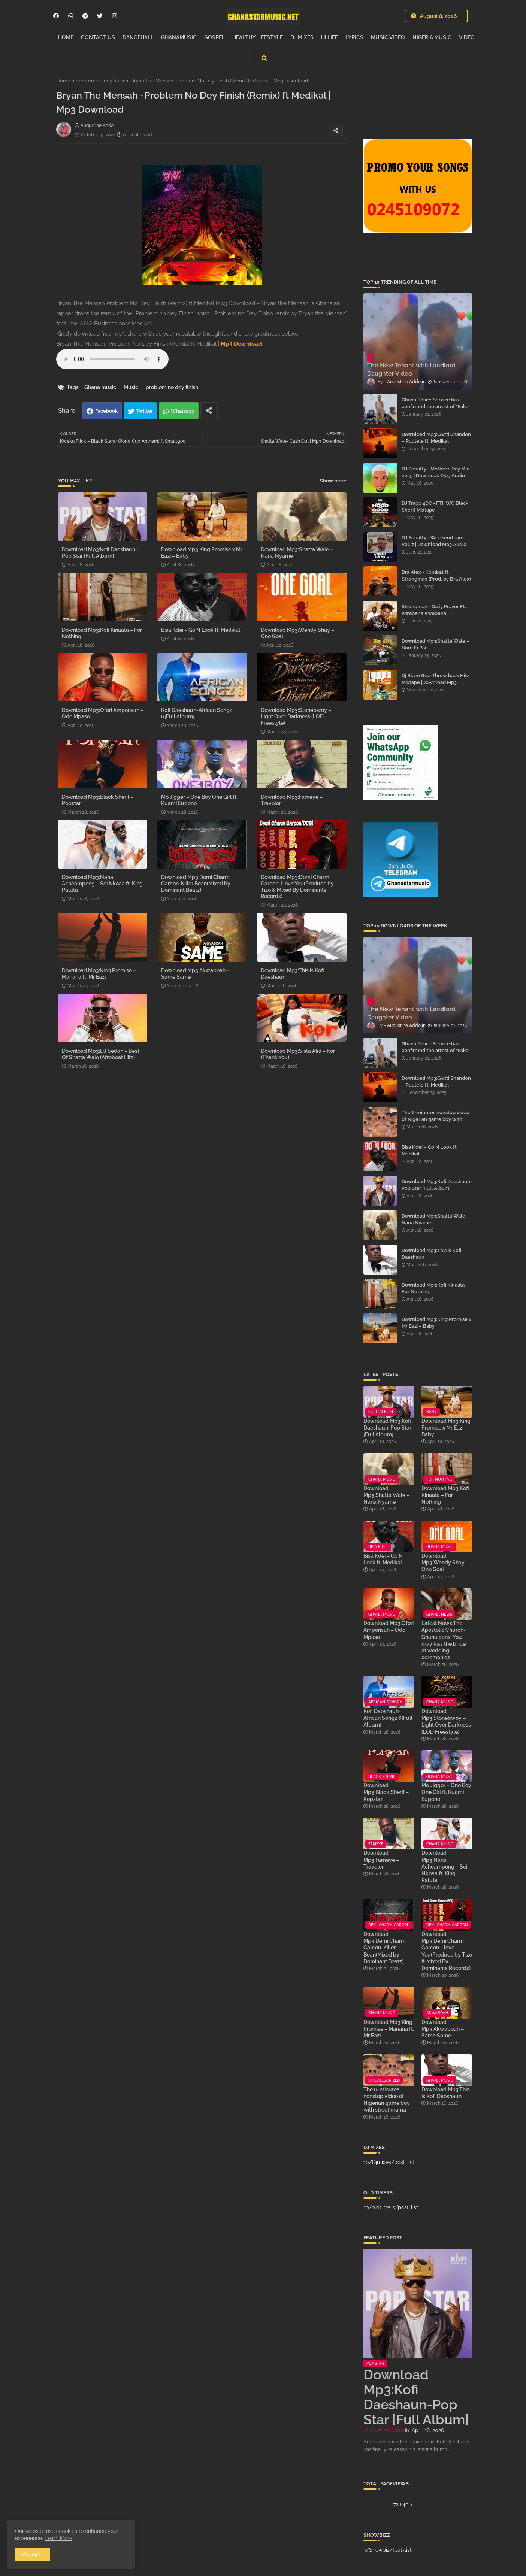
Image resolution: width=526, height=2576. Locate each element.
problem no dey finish (101, 81)
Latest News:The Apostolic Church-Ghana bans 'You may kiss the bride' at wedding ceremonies (444, 1640)
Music (131, 387)
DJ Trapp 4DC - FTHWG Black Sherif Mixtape (435, 506)
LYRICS (354, 37)
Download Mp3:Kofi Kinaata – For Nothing (102, 633)
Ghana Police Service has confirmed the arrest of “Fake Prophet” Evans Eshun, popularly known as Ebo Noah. (436, 410)
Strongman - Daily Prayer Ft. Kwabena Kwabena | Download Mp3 (434, 613)
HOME (65, 37)
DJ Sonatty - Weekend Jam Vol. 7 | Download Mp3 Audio (434, 541)
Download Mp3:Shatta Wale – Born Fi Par (435, 644)
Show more (333, 481)
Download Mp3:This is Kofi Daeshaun (292, 973)
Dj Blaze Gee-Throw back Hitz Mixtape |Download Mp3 (435, 679)
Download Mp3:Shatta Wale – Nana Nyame (297, 552)
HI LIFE (329, 37)
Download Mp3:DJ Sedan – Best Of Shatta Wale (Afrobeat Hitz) (100, 1054)
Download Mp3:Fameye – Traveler (292, 800)
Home (63, 81)
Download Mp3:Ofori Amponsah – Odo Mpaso (102, 713)
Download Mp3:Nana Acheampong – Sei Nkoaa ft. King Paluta (102, 883)
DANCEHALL (138, 37)
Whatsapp (182, 411)
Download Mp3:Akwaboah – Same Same (195, 973)
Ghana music (100, 387)
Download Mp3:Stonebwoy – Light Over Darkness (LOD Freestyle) (296, 716)
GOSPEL (214, 37)
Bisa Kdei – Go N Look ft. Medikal (200, 630)
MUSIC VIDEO (388, 37)
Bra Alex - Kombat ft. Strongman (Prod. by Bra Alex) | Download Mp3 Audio (436, 578)
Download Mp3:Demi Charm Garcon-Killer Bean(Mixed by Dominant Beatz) (195, 883)
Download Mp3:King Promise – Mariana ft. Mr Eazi (99, 973)
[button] (264, 58)
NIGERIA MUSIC (431, 37)
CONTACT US (98, 37)
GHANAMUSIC (179, 37)
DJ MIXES (302, 37)
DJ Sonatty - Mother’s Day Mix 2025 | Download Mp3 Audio (435, 472)
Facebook (106, 411)
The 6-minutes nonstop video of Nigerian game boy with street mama (435, 1119)
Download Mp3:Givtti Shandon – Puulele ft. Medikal (436, 437)
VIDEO (467, 37)
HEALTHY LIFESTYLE (257, 37)
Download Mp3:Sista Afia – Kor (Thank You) (298, 1054)
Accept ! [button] (32, 2554)
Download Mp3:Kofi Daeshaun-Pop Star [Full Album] (99, 552)
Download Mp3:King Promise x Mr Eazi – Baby (201, 552)
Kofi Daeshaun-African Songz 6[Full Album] (196, 713)
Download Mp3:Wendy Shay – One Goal (297, 633)
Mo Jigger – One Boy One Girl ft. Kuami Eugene (199, 800)
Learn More (58, 2538)
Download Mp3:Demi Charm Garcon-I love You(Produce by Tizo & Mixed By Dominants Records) (297, 886)
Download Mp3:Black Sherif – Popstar (97, 800)
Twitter (144, 411)
